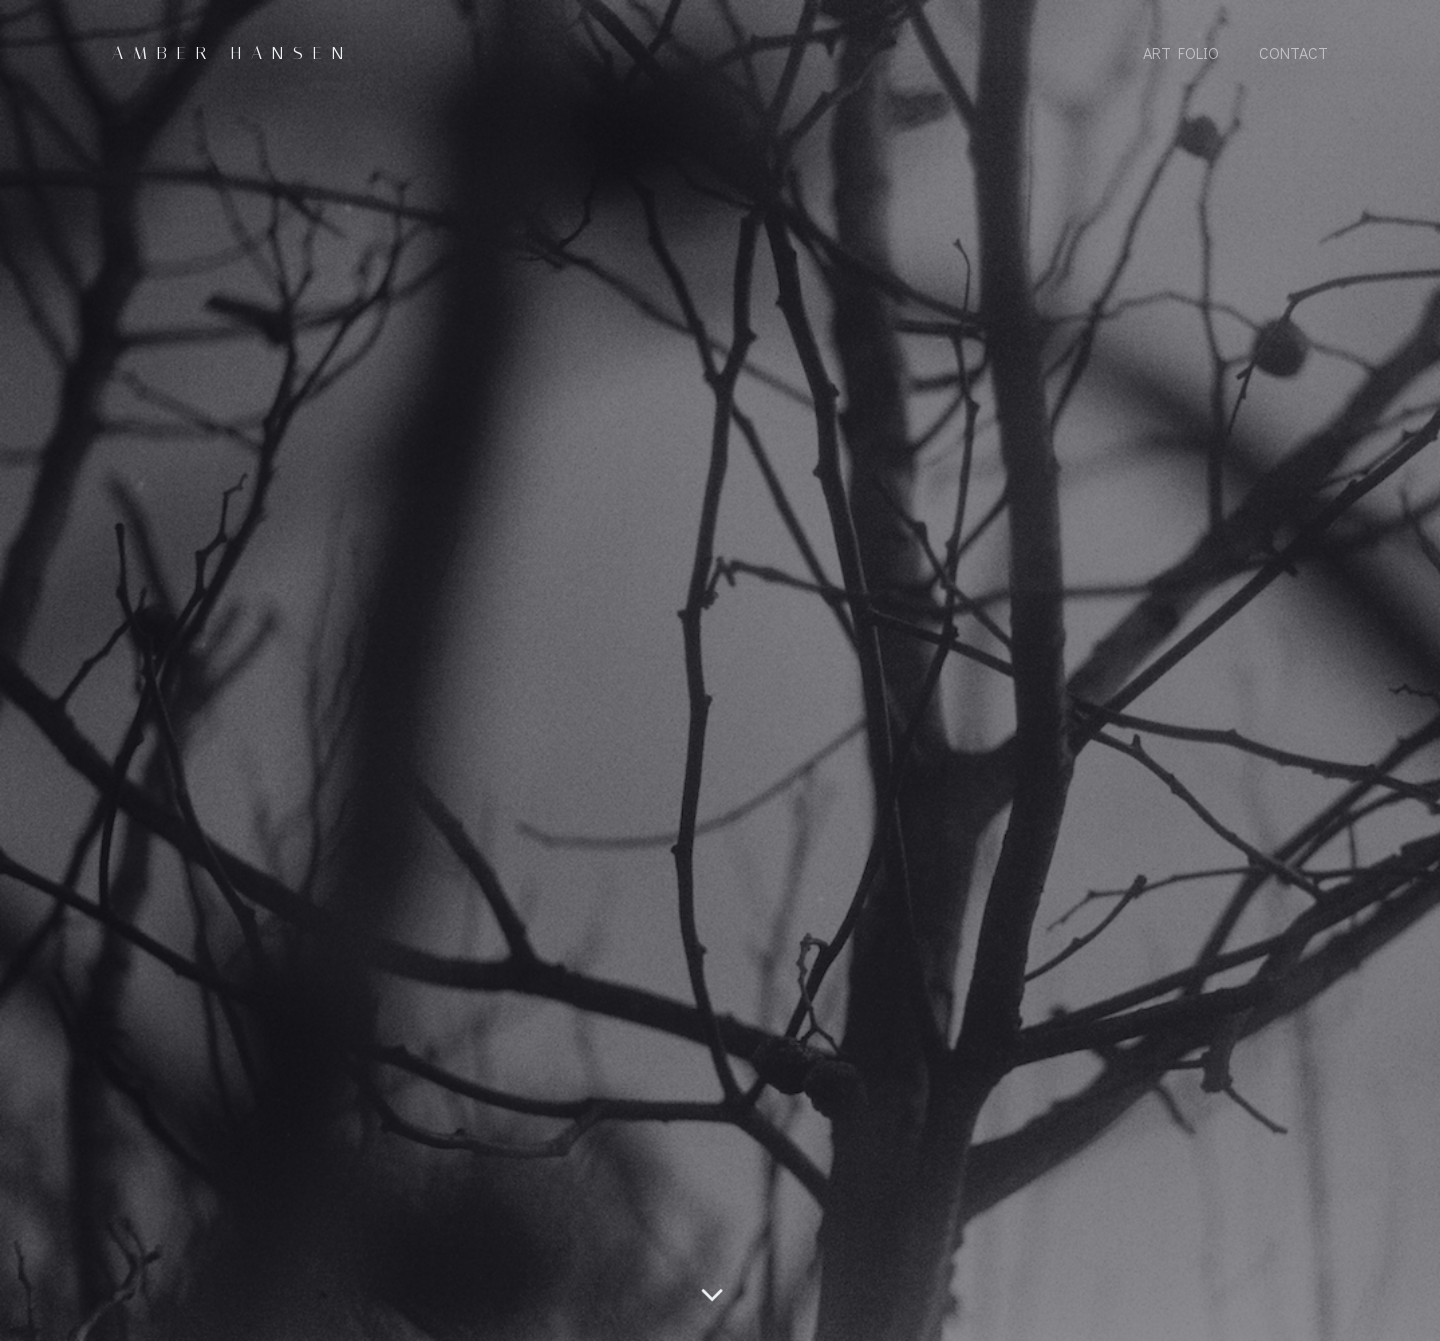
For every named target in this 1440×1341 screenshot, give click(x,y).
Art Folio (1181, 52)
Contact (1293, 52)
